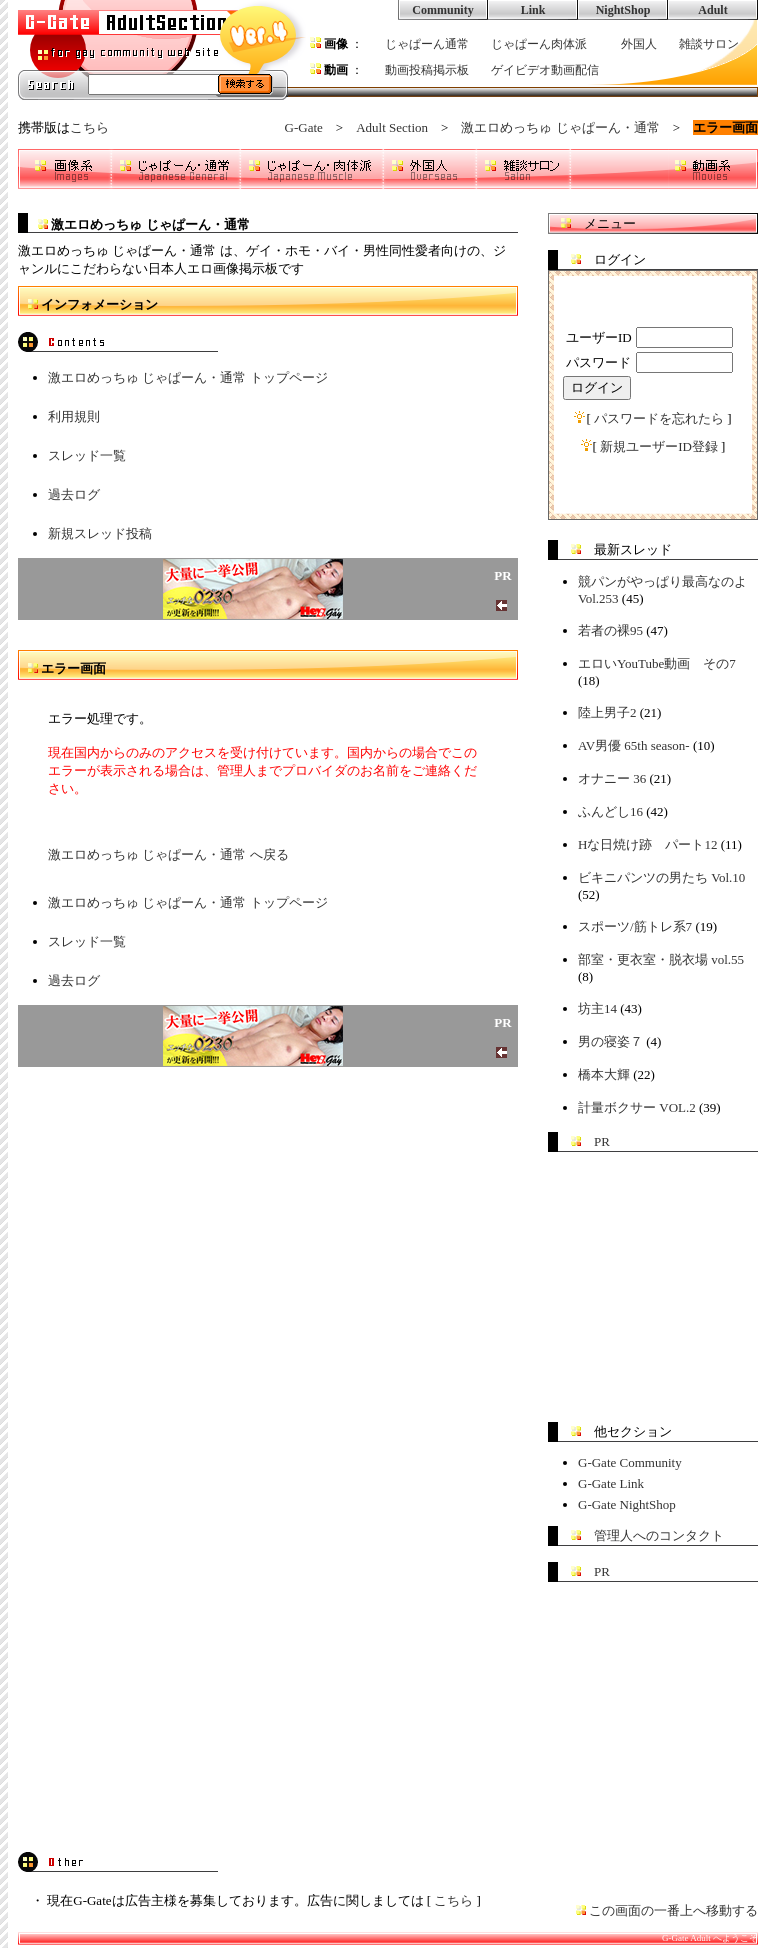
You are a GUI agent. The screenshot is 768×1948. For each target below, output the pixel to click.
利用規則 (74, 416)
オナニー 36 (612, 778)
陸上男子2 (607, 712)
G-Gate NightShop (627, 1504)
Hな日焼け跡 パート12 (647, 844)
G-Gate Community (630, 1462)
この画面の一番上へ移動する (673, 1910)
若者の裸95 (610, 630)
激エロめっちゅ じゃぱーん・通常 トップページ (188, 377)
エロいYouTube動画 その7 (657, 663)
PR (602, 1141)
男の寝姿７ (610, 1041)
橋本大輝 (604, 1074)
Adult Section (392, 127)
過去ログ (74, 494)
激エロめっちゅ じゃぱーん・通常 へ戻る (168, 854)
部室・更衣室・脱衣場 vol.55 (661, 959)
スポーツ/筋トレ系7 (635, 926)
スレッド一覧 (87, 455)
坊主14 (597, 1008)
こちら (89, 127)
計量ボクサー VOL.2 (637, 1107)
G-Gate (304, 127)
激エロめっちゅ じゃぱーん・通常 (560, 127)
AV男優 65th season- (634, 745)
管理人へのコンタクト (659, 1535)
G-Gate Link (611, 1483)
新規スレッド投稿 (100, 533)
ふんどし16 (610, 811)
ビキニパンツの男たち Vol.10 (661, 877)
